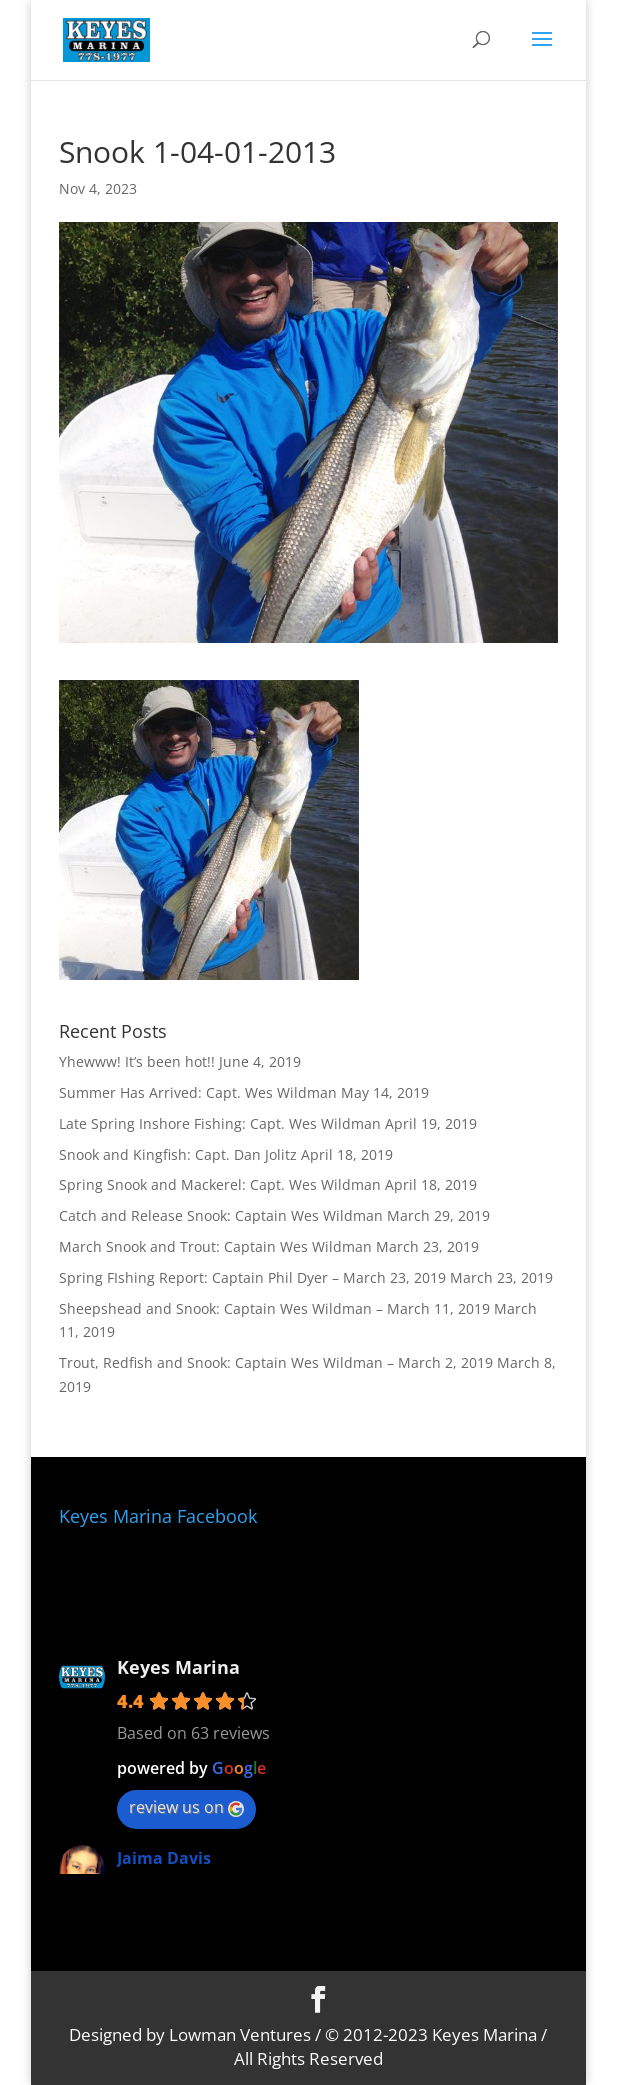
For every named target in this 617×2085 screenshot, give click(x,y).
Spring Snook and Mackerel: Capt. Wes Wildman (220, 1184)
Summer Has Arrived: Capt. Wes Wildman (198, 1092)
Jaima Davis (164, 1858)
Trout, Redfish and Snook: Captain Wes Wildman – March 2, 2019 (276, 1362)
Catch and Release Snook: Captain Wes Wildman (221, 1215)
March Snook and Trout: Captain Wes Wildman (215, 1246)
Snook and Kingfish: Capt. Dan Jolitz (178, 1154)
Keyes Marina (178, 1667)
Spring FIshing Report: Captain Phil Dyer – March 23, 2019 (252, 1277)
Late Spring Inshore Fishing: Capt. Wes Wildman (220, 1123)
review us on (186, 1807)
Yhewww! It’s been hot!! (137, 1061)
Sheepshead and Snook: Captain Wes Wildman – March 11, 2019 (274, 1308)
